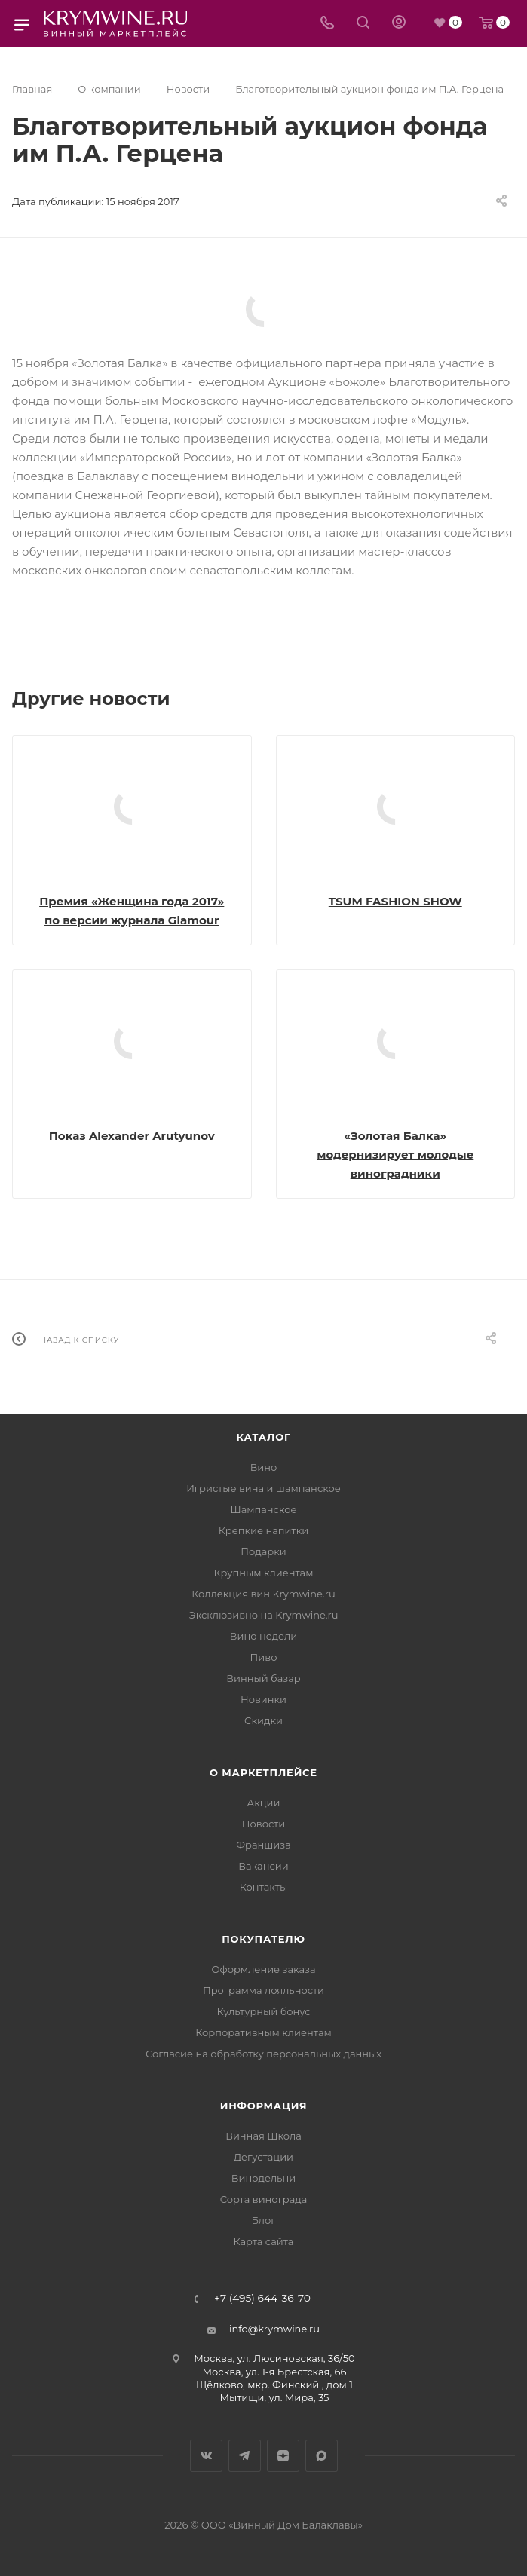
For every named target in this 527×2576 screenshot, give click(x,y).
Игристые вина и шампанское (263, 1488)
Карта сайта (264, 2241)
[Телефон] (327, 23)
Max (321, 2456)
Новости (263, 1824)
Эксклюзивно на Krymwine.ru (263, 1615)
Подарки (263, 1551)
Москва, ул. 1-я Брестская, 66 (275, 2372)
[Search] (363, 23)
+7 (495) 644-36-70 (262, 2298)
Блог (264, 2220)
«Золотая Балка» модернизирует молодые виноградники (395, 1155)
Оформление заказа (263, 1969)
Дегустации (263, 2157)
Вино (263, 1467)
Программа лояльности (263, 1990)
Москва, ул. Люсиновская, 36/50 (274, 2358)
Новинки (263, 1699)
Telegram (244, 2456)
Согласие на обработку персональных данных (263, 2054)
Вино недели (263, 1636)
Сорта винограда (264, 2199)
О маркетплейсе (263, 1772)
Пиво (263, 1657)
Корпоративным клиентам (263, 2032)
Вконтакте (206, 2456)
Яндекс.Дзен (283, 2456)
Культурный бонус (263, 2011)
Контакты (263, 1887)
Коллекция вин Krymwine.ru (263, 1594)
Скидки (263, 1720)
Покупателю (263, 1939)
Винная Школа (263, 2136)
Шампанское (263, 1509)
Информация (264, 2106)
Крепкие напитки (263, 1530)
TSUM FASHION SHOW (395, 901)
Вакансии (263, 1866)
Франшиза (263, 1845)
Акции (263, 1802)
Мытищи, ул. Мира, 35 (274, 2397)
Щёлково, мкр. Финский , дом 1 (274, 2384)
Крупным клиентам (264, 1573)
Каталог (264, 1437)
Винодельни (263, 2178)
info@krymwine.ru (274, 2329)
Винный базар (263, 1678)
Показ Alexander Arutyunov (132, 1136)
